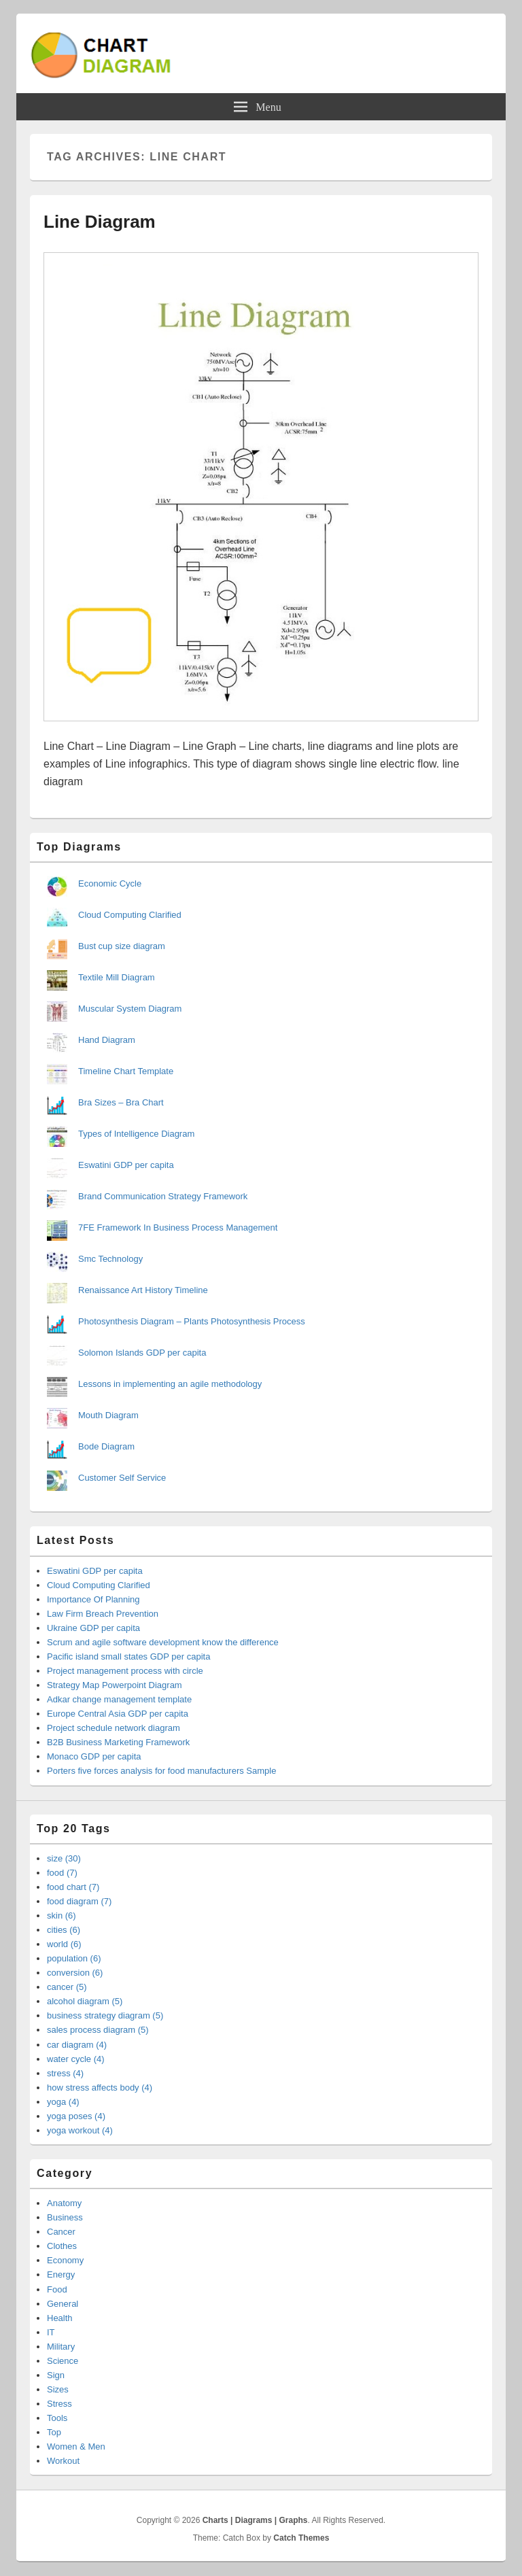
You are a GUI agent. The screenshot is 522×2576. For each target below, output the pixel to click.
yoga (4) (63, 2102)
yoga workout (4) (80, 2130)
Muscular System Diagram (129, 1008)
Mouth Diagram (108, 1415)
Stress (59, 2404)
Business (65, 2217)
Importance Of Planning (93, 1599)
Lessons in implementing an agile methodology (170, 1384)
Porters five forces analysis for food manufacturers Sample (161, 1771)
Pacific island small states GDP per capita (128, 1656)
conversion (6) (75, 1973)
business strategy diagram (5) (105, 2015)
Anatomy (64, 2203)
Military (61, 2346)
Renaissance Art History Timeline (143, 1290)
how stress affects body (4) (99, 2087)
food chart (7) (73, 1887)
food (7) (62, 1873)
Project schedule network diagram (113, 1728)
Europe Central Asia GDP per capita (117, 1713)
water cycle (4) (76, 2059)
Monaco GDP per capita (94, 1756)
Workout (63, 2461)
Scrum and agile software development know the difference (163, 1642)
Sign (56, 2375)
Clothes (62, 2246)
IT (51, 2332)
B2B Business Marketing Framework (118, 1742)
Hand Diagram (106, 1040)
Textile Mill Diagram (116, 977)
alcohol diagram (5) (84, 2001)
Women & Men (76, 2446)
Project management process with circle (125, 1671)
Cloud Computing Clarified (129, 915)
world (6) (64, 1944)
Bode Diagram (106, 1446)
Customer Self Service (122, 1478)
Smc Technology (110, 1259)
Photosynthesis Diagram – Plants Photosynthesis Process (191, 1321)
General (62, 2304)
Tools (57, 2418)
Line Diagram (100, 221)
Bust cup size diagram (121, 946)
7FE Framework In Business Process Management (177, 1227)
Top (54, 2432)
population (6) (74, 1958)
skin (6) (61, 1915)
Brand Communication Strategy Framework (162, 1196)
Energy (61, 2274)
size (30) (64, 1858)
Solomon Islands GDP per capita (142, 1352)
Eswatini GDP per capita (126, 1165)
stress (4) (65, 2073)
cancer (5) (67, 1987)
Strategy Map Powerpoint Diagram (114, 1685)
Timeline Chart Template (125, 1071)
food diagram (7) (79, 1901)
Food (57, 2289)
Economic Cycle (109, 883)
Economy (65, 2260)
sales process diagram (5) (98, 2030)
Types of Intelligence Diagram (136, 1134)
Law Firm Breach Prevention (102, 1614)
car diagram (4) (77, 2045)
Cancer (61, 2232)
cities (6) (63, 1930)
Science (62, 2361)
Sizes (58, 2389)
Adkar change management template (119, 1699)
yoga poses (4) (76, 2116)
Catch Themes (301, 2538)
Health (60, 2318)
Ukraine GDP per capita (93, 1628)
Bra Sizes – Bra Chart (121, 1102)
